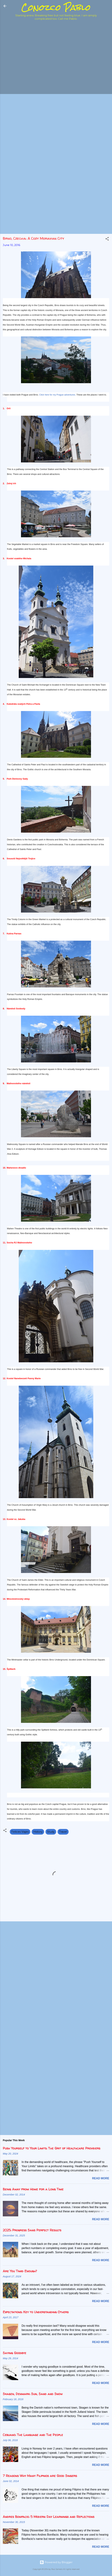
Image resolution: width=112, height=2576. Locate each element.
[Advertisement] (56, 47)
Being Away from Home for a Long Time (33, 2189)
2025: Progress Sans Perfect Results (32, 2230)
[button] (107, 239)
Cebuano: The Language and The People (33, 2435)
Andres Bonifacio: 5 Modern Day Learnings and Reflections (48, 2517)
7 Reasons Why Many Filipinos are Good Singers (40, 2476)
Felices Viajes (20, 1831)
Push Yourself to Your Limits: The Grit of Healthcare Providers (51, 2148)
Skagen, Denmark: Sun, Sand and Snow (32, 2394)
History (38, 1831)
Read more (100, 2178)
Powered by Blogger (56, 2562)
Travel (63, 1831)
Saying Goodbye (14, 2353)
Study (51, 1831)
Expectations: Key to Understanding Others (36, 2312)
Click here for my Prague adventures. (57, 395)
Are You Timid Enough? (20, 2271)
